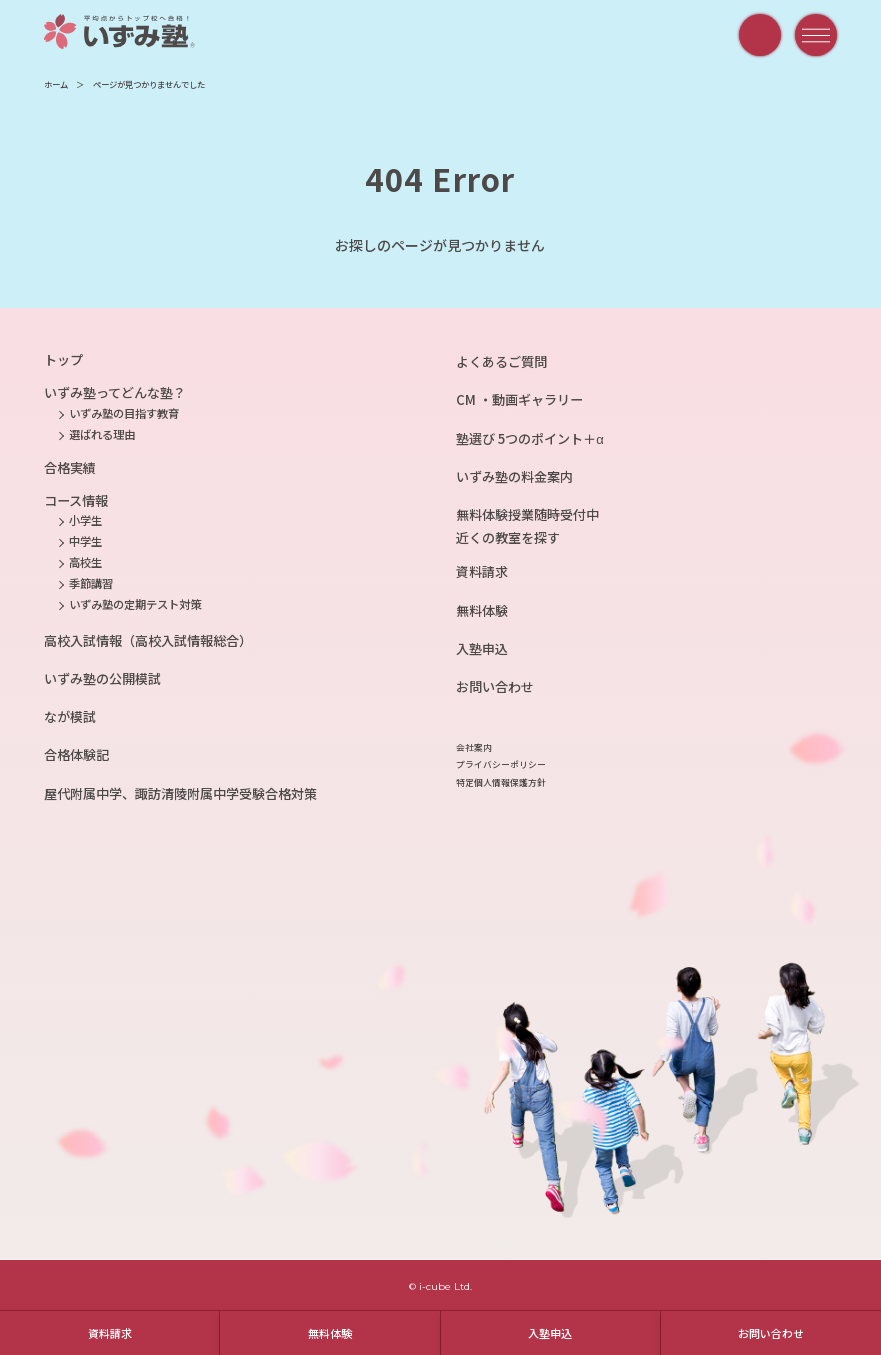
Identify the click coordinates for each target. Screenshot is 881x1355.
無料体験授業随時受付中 (527, 514)
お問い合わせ (771, 1333)
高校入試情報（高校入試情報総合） (148, 640)
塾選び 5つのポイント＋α (530, 438)
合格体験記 (76, 754)
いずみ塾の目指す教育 (124, 413)
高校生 (85, 562)
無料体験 (330, 1333)
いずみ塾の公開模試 (102, 678)
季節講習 (91, 583)
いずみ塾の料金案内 (514, 476)
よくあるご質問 (501, 361)
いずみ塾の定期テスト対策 (135, 604)
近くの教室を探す (508, 537)
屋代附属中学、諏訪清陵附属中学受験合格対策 (180, 793)
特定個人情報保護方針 (501, 782)
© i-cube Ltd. (440, 1286)
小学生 (85, 520)
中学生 (85, 541)
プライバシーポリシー (501, 764)
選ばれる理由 (102, 434)
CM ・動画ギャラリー (519, 399)
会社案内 (474, 747)
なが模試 (70, 716)
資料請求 (110, 1333)
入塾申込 (550, 1333)
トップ (63, 359)
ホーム (56, 84)
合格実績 (70, 467)
